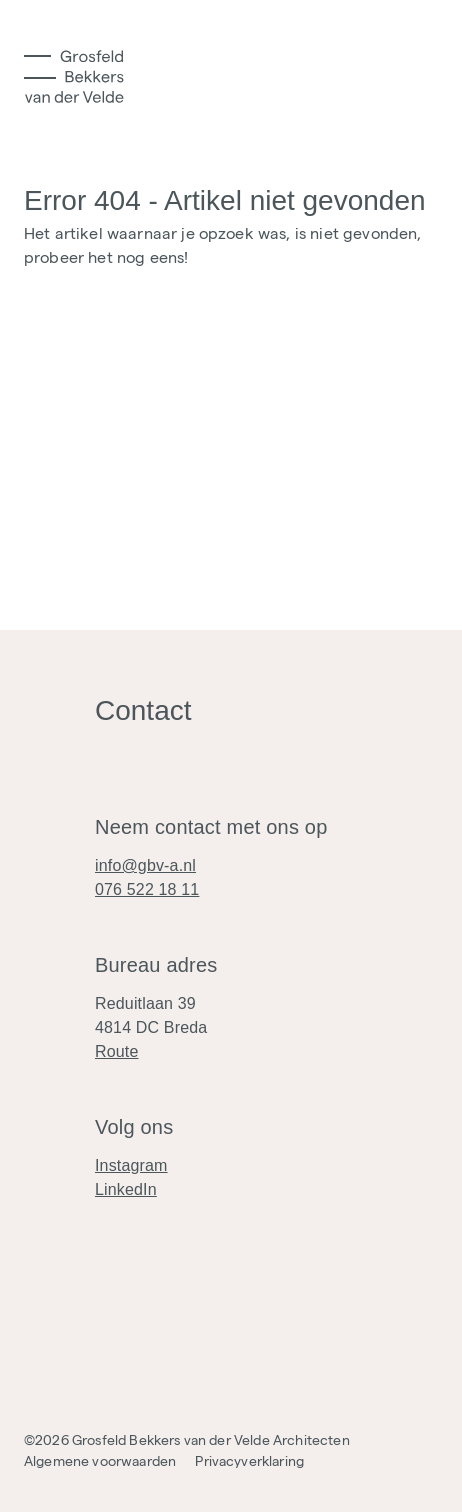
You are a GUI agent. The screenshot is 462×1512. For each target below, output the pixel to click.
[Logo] (74, 76)
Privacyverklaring (249, 1461)
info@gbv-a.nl (145, 865)
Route (117, 1051)
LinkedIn (126, 1189)
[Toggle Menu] (40, 67)
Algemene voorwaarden (100, 1461)
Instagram (131, 1165)
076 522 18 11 (147, 889)
